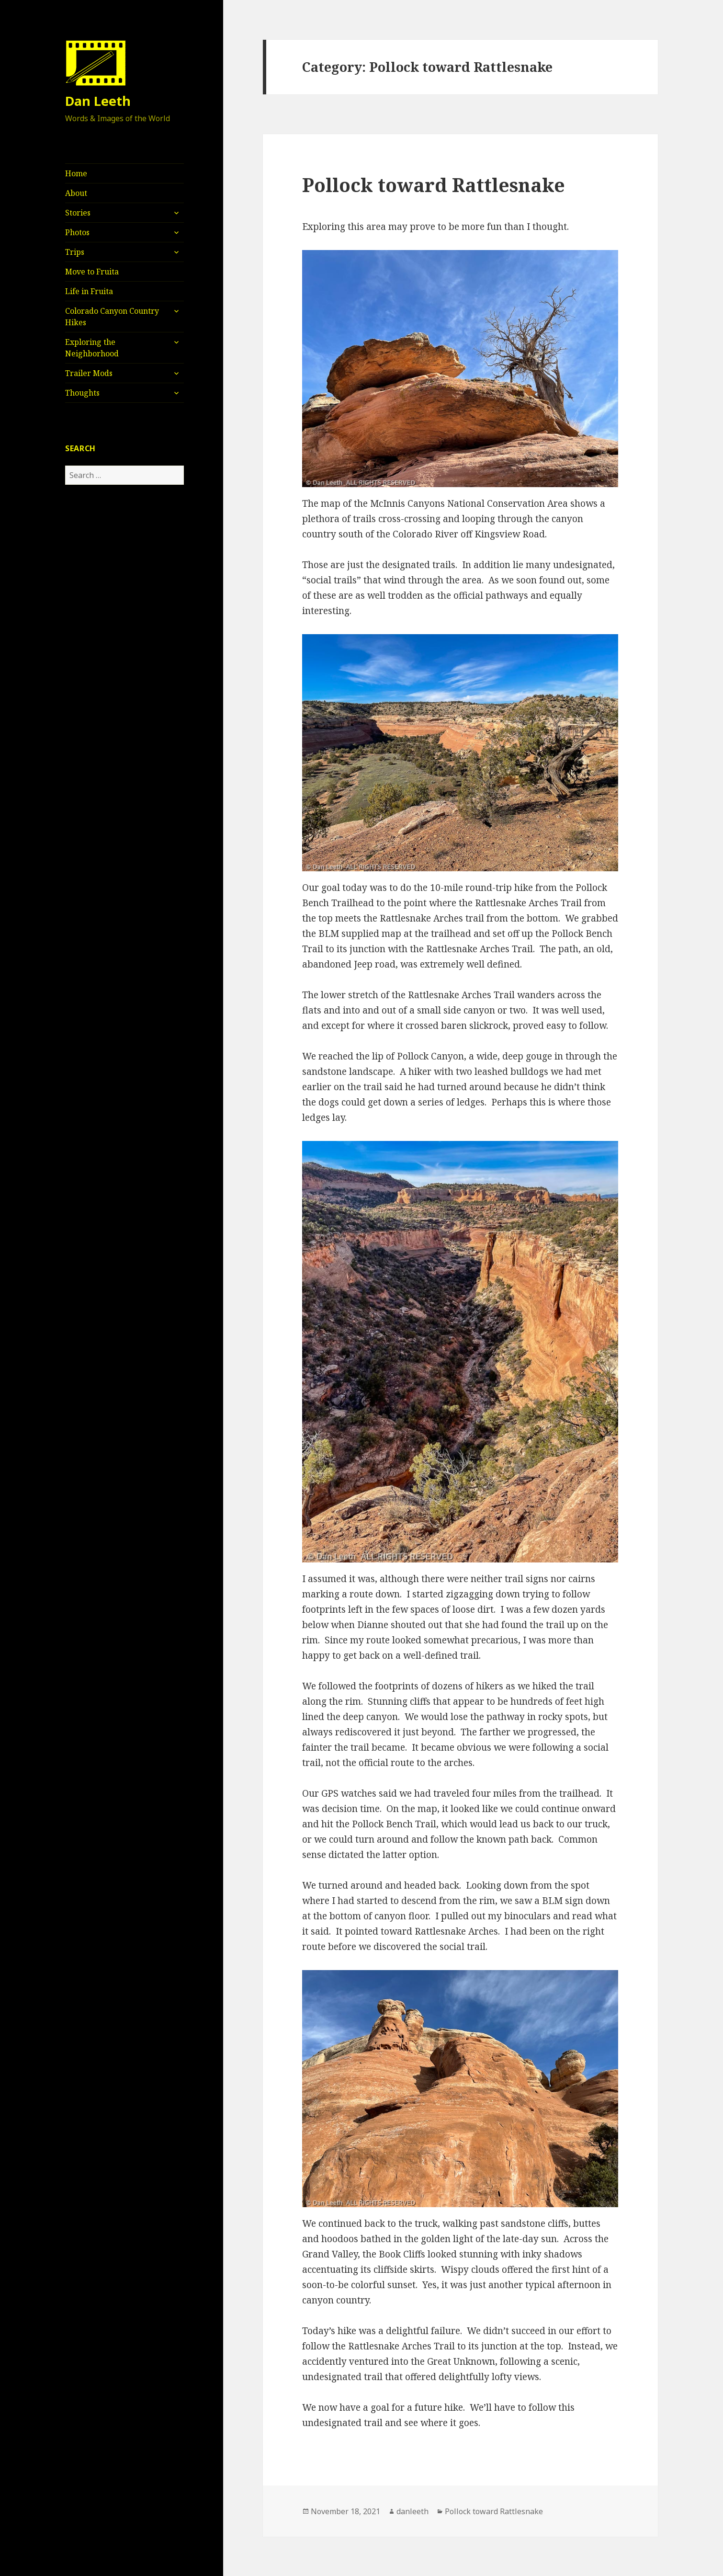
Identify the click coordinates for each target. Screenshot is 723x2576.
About (76, 193)
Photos (77, 232)
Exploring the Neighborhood (92, 348)
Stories (77, 212)
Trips (74, 252)
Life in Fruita (89, 291)
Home (76, 173)
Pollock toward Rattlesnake (433, 184)
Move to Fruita (92, 271)
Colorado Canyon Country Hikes (112, 317)
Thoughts (82, 393)
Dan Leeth (98, 101)
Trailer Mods (89, 373)
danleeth (412, 2511)
